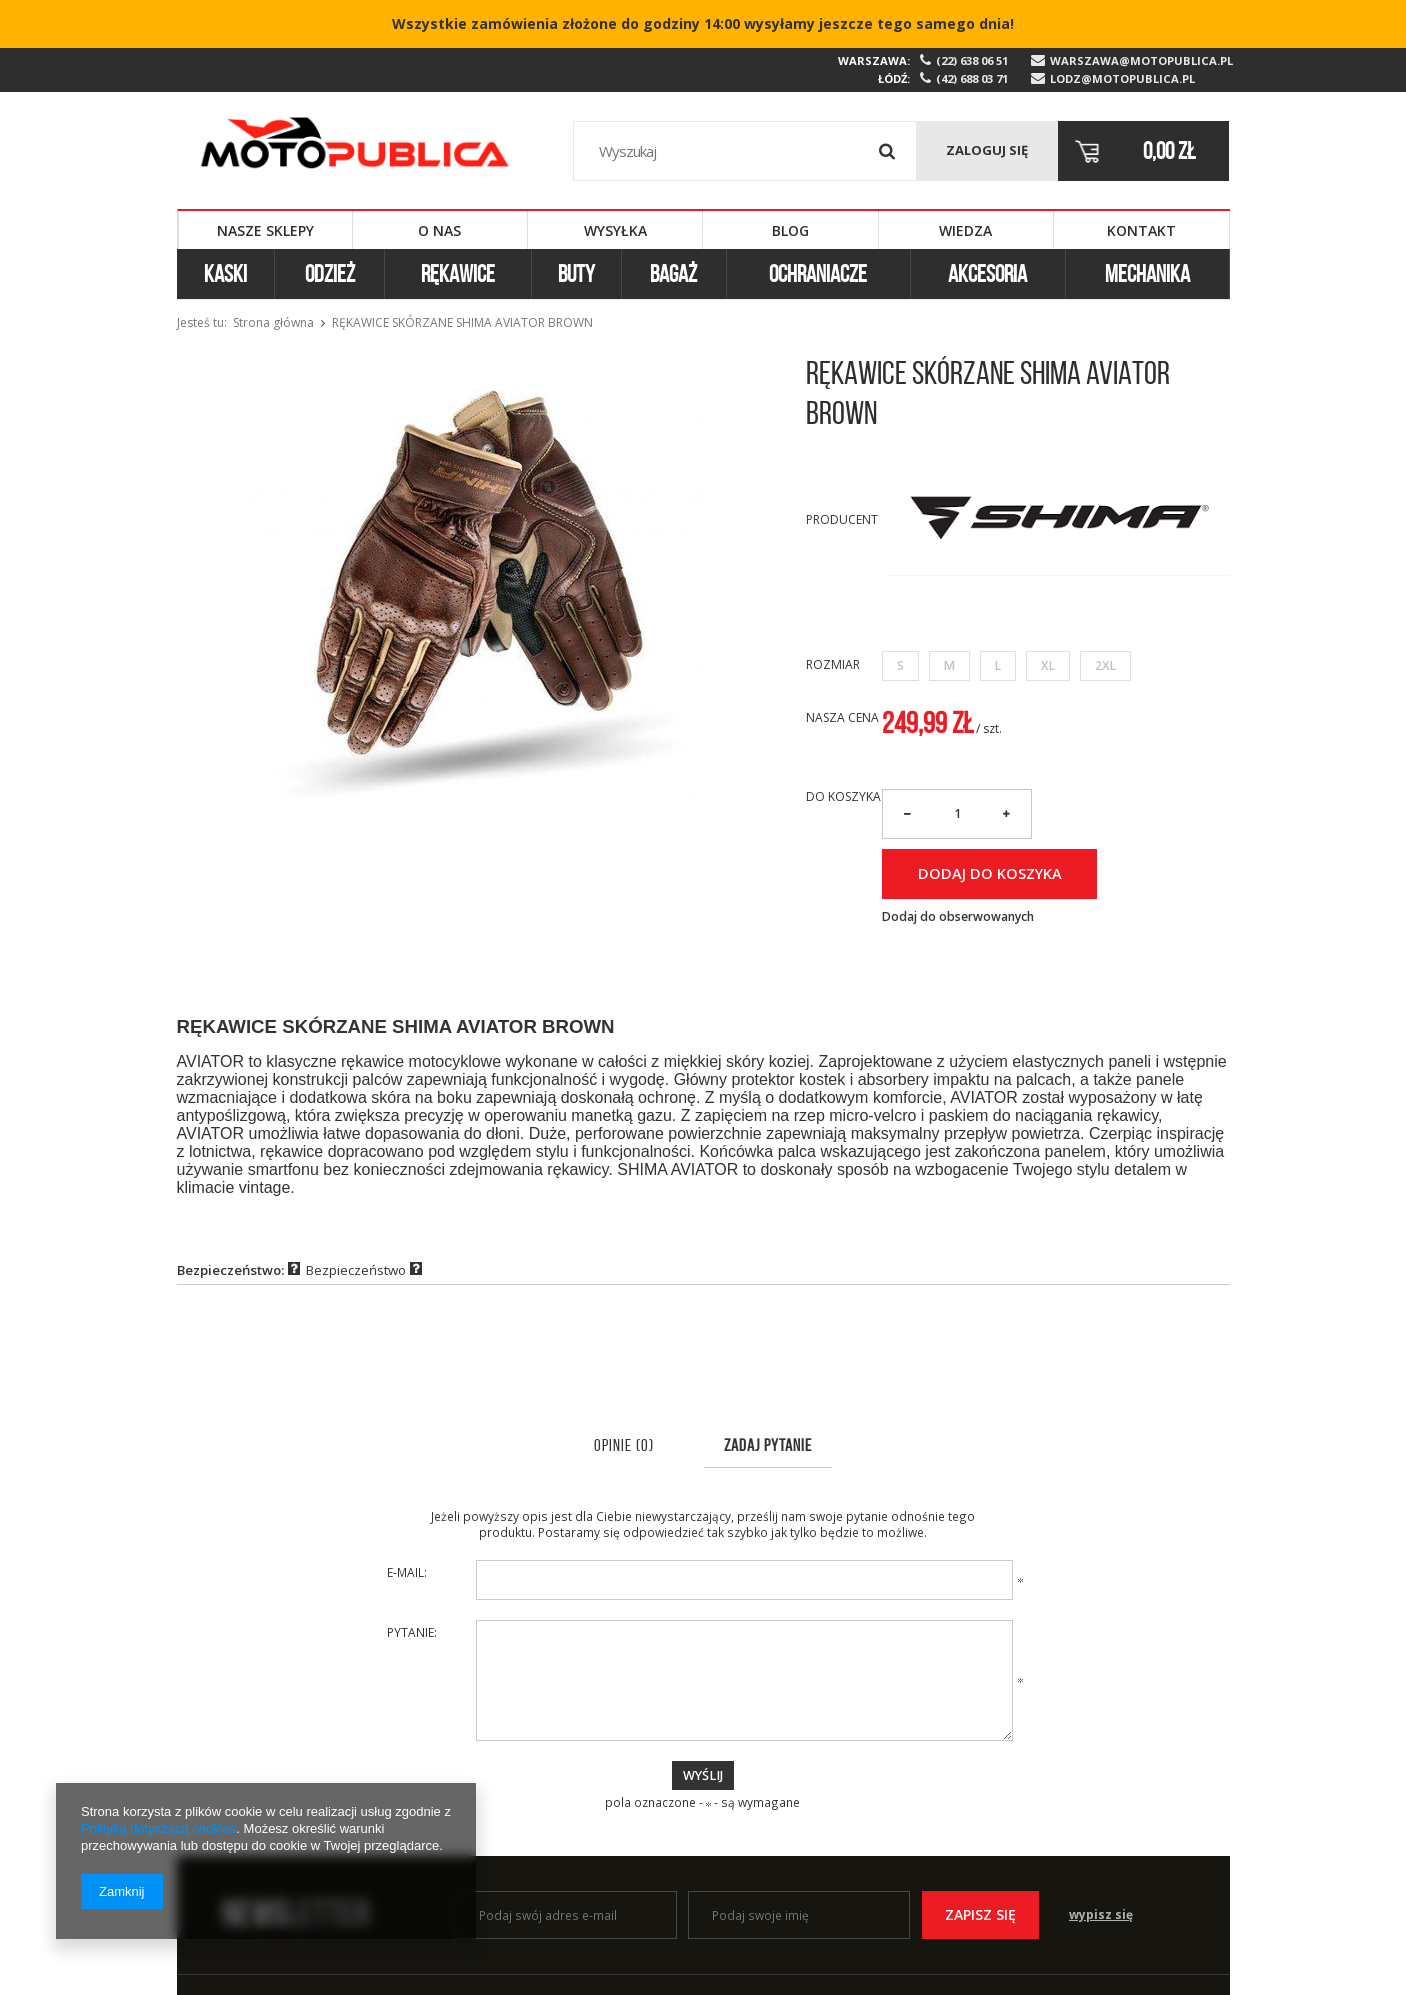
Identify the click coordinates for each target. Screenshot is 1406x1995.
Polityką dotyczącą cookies (158, 1828)
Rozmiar (833, 664)
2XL (1105, 665)
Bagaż (673, 274)
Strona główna (273, 322)
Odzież (330, 274)
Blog (790, 230)
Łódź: (894, 78)
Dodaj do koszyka (990, 873)
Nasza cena (842, 717)
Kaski (225, 274)
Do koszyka (843, 797)
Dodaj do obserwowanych (958, 917)
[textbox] (745, 151)
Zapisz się (980, 1914)
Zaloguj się (987, 150)
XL (1048, 665)
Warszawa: (874, 60)
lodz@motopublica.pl (1122, 79)
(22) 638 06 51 (972, 61)
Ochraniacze (818, 274)
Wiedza (965, 230)
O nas (439, 230)
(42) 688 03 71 (972, 79)
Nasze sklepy (265, 230)
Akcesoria (987, 274)
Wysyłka (615, 230)
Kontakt (1141, 230)
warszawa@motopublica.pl (1140, 61)
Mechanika (1147, 274)
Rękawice (458, 274)
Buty (576, 274)
